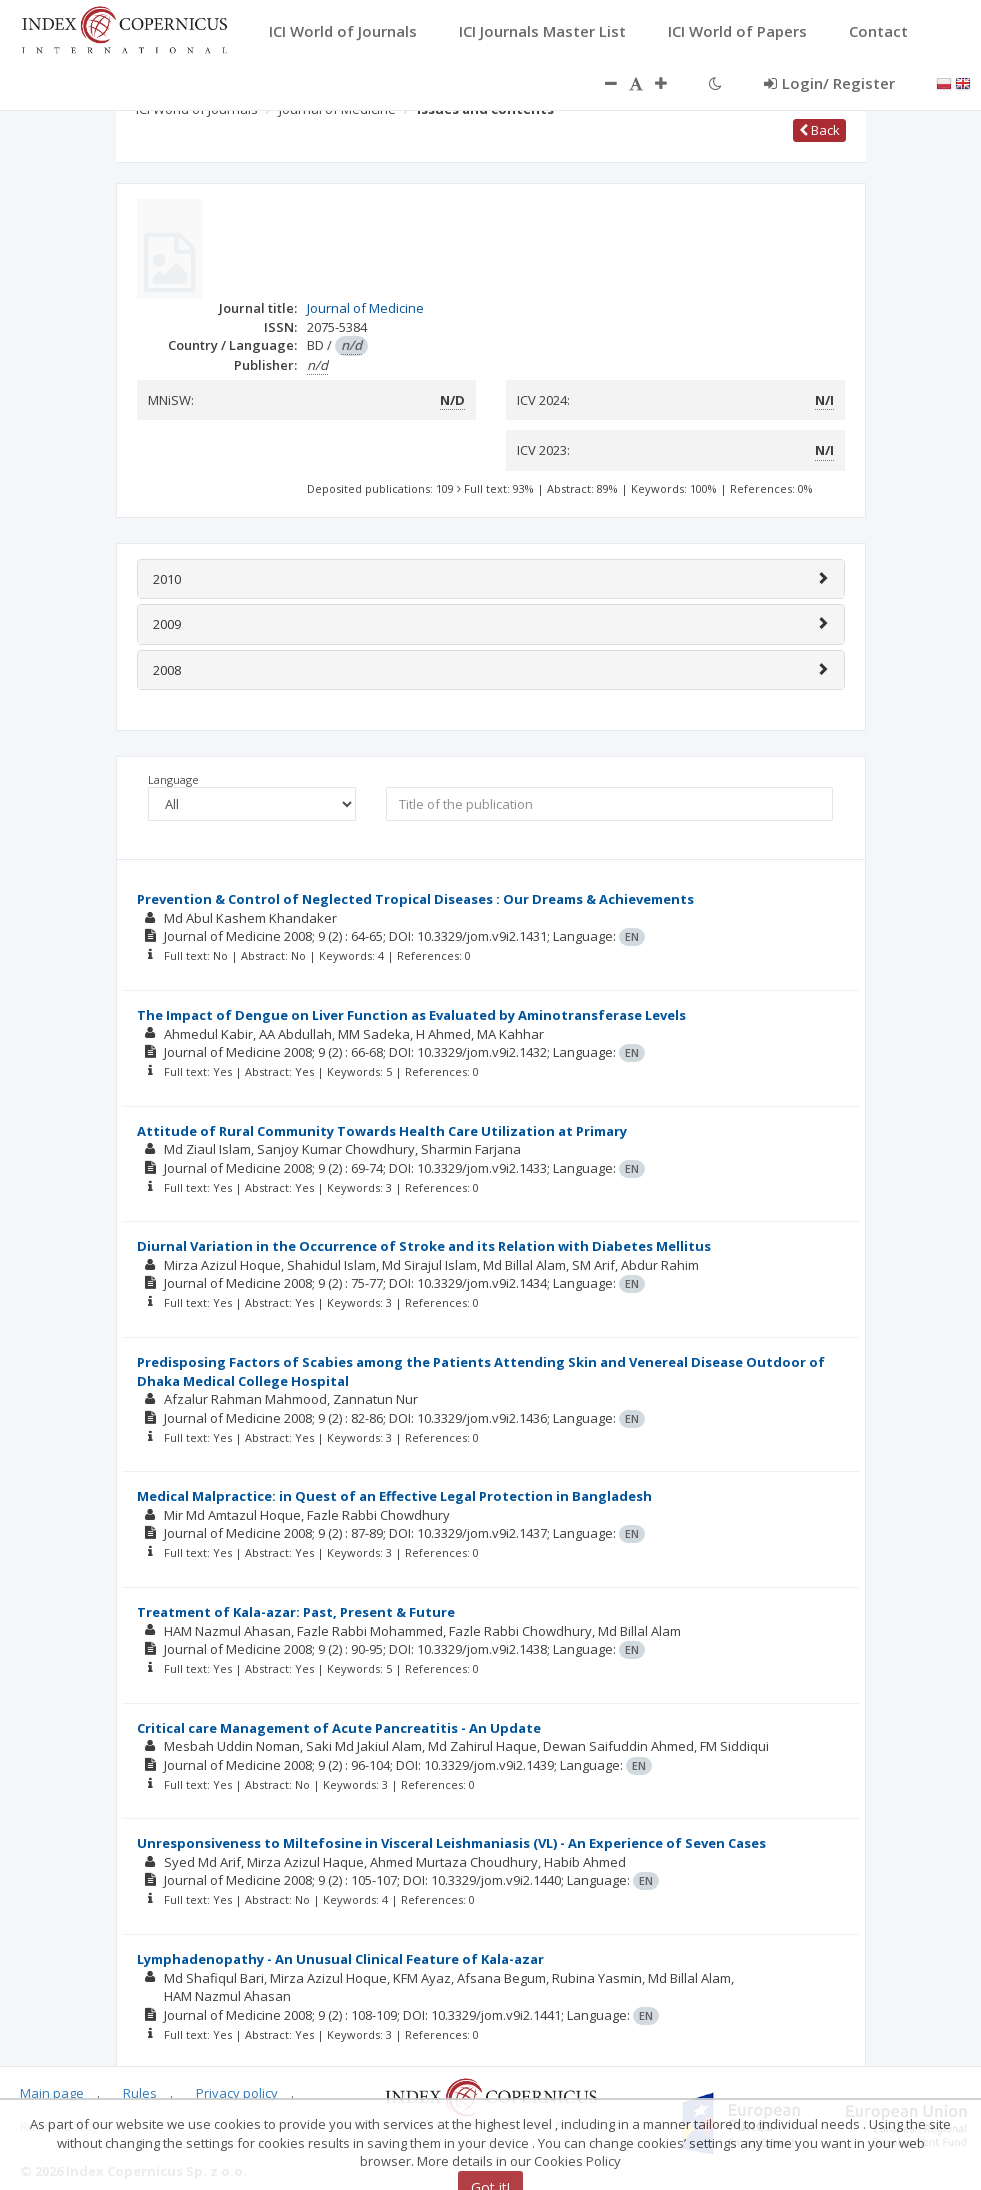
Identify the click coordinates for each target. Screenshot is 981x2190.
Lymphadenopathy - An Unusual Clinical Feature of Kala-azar (340, 1959)
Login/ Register (829, 83)
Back (819, 130)
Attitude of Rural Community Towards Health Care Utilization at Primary (382, 1131)
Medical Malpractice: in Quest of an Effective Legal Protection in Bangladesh (394, 1496)
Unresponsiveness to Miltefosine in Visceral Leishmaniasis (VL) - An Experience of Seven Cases (451, 1843)
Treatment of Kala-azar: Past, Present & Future (296, 1612)
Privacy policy (237, 2093)
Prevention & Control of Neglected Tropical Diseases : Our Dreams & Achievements (415, 899)
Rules (140, 2093)
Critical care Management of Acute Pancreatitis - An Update (339, 1728)
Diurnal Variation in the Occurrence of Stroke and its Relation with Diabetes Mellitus (424, 1246)
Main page (52, 2093)
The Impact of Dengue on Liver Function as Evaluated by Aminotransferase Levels (411, 1015)
